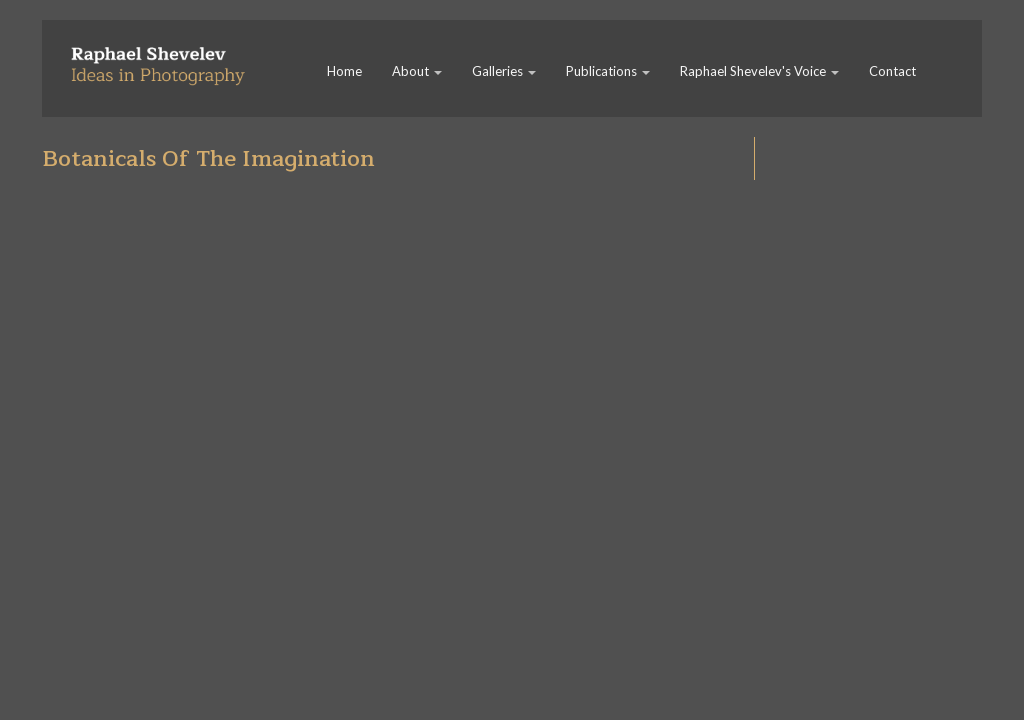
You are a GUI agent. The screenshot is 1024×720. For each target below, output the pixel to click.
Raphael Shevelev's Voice (759, 71)
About (417, 71)
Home (344, 71)
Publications (608, 71)
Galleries (504, 71)
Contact (892, 71)
